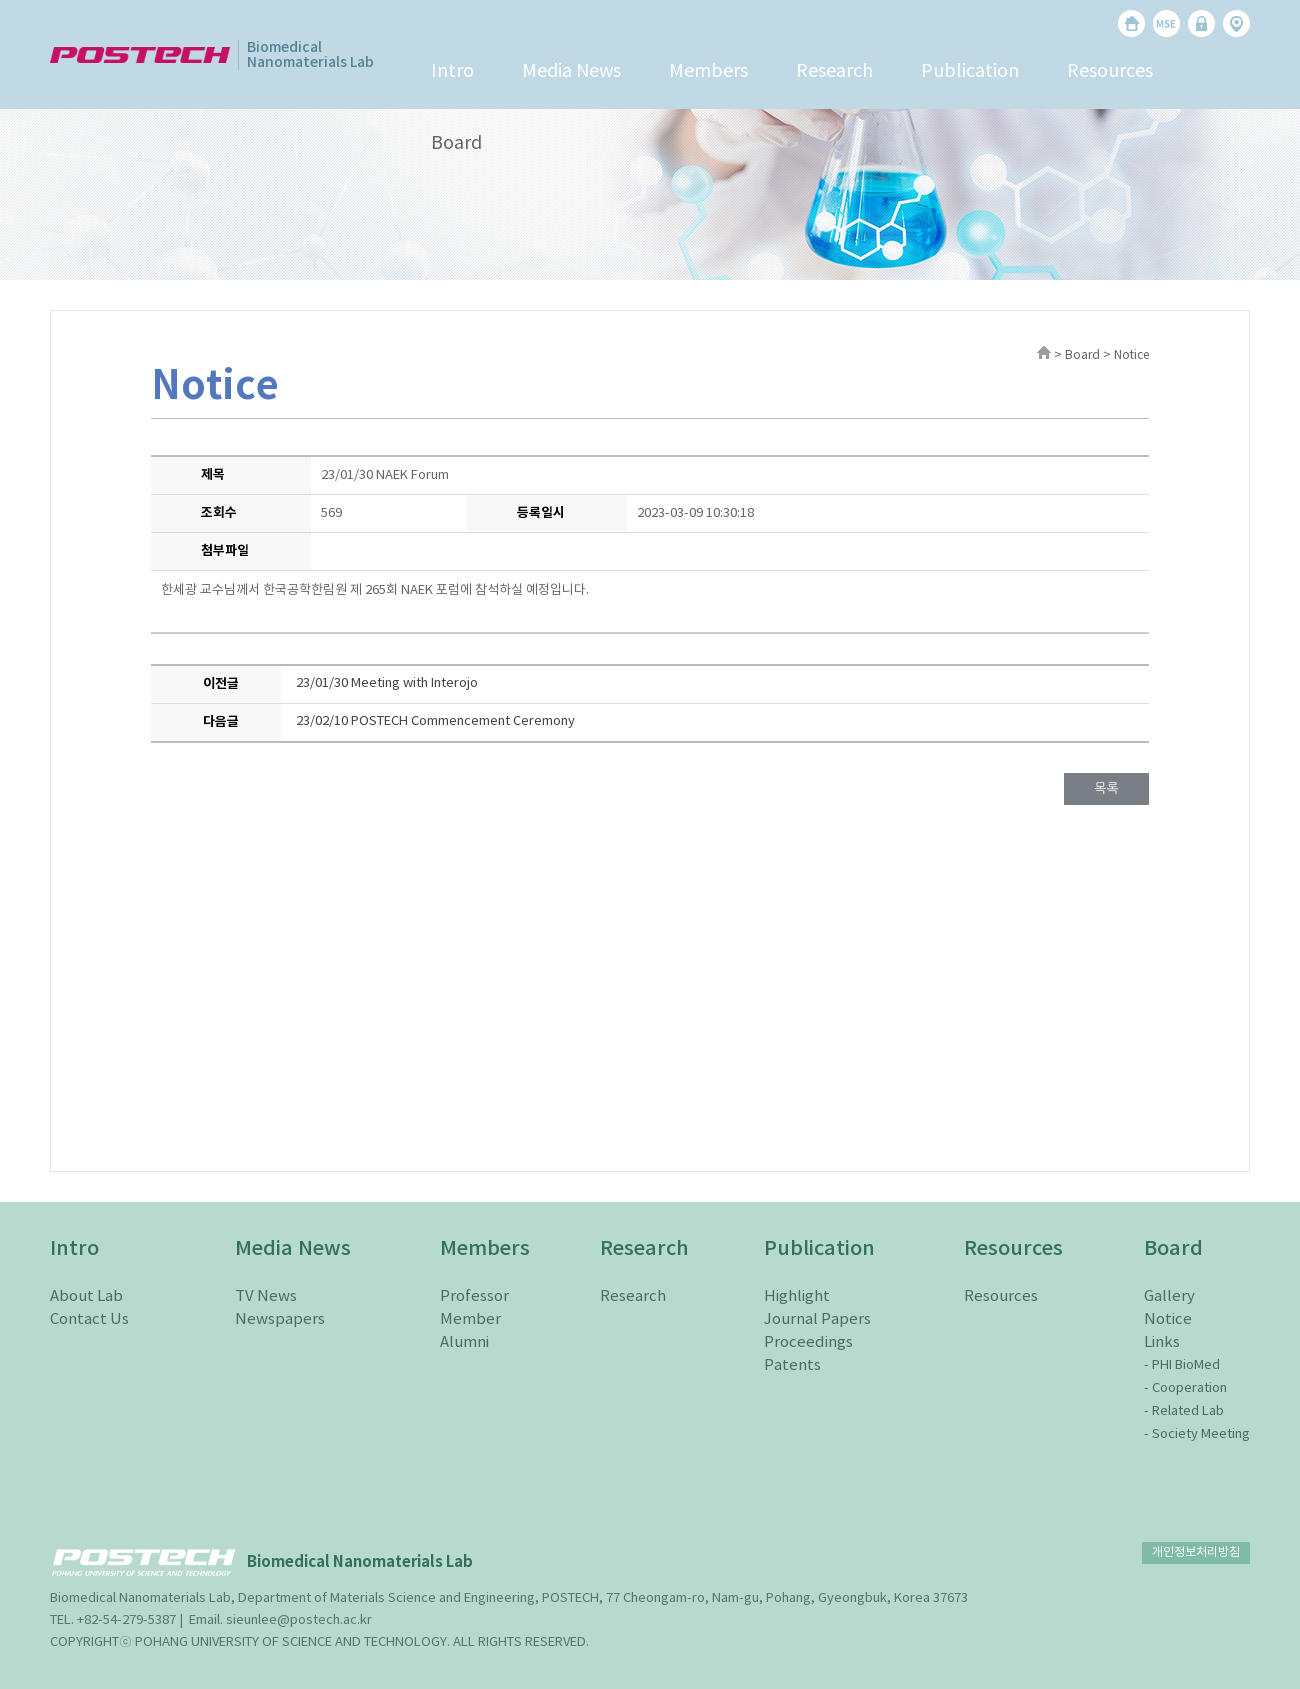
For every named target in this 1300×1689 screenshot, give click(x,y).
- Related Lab (1184, 1411)
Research (834, 71)
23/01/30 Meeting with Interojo (387, 683)
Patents (792, 1365)
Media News (571, 71)
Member (470, 1319)
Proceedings (808, 1342)
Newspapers (280, 1319)
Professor (474, 1296)
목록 (1106, 788)
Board (456, 143)
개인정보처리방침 (1196, 1552)
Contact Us (89, 1319)
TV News (266, 1296)
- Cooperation (1185, 1388)
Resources (1110, 71)
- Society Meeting (1197, 1434)
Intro (452, 71)
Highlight (797, 1296)
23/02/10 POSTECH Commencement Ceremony (435, 721)
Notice (1168, 1319)
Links (1162, 1342)
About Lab (86, 1296)
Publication (970, 71)
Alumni (464, 1342)
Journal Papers (817, 1319)
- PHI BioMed (1182, 1365)
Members (708, 71)
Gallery (1169, 1296)
